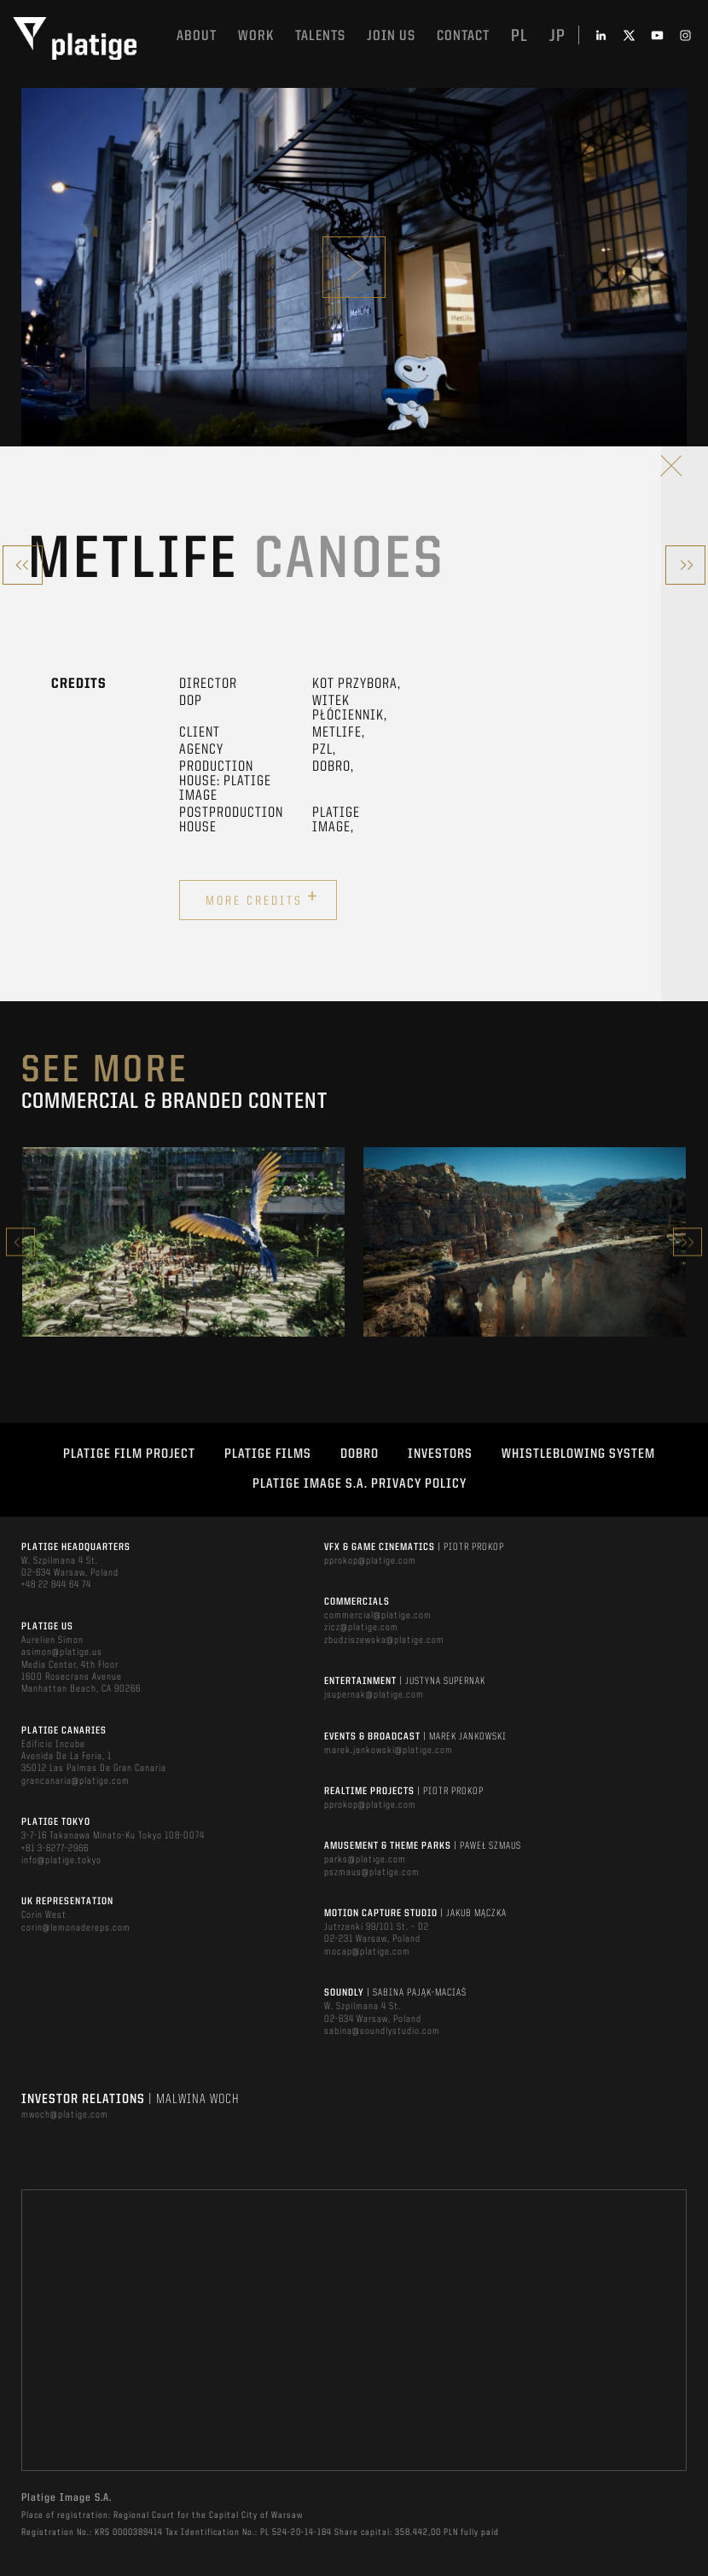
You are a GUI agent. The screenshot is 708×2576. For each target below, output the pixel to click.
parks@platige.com (365, 1860)
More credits (262, 898)
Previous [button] (20, 1242)
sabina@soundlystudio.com (382, 2031)
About (197, 36)
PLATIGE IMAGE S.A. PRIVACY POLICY (359, 1484)
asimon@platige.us (61, 1652)
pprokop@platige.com (370, 1561)
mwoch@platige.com (64, 2115)
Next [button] (687, 1242)
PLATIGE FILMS (267, 1454)
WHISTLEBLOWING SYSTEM (578, 1454)
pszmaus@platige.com (372, 1873)
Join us (391, 36)
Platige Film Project (129, 1454)
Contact (463, 36)
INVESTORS (440, 1454)
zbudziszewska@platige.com (384, 1640)
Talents (320, 36)
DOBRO (359, 1454)
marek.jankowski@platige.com (388, 1751)
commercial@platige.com (378, 1616)
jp (557, 36)
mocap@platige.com (367, 1952)
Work (256, 36)
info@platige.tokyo (61, 1861)
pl (519, 36)
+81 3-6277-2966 (55, 1849)
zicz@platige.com (361, 1628)
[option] (183, 1242)
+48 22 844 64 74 (56, 1585)
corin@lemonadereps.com (76, 1928)
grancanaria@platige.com (75, 1781)
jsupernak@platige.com (374, 1695)
